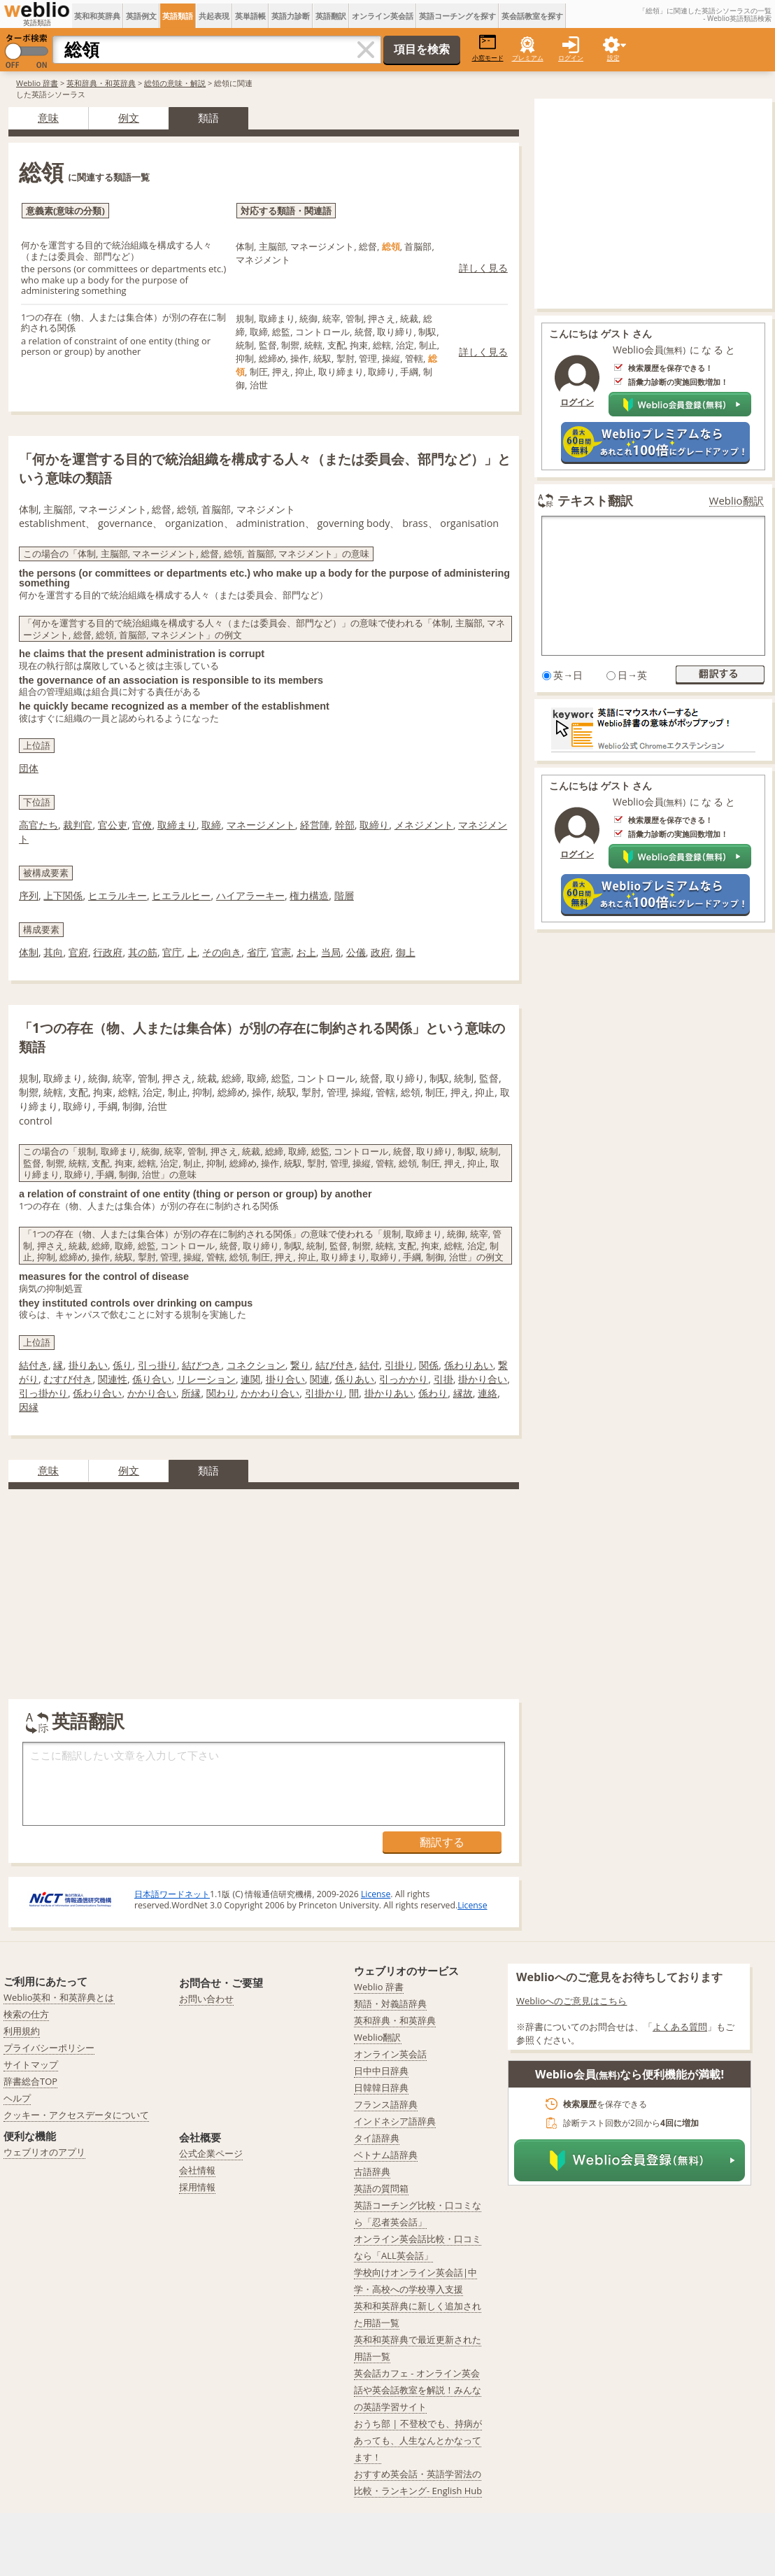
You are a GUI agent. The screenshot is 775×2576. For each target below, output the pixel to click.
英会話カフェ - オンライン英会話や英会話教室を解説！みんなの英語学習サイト (417, 2390)
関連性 (112, 1379)
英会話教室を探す (532, 15)
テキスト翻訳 (595, 500)
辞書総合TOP (30, 2081)
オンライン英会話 (382, 15)
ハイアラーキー (250, 895)
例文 (128, 118)
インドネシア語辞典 (395, 2121)
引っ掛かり (43, 1393)
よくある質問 (680, 2026)
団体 (28, 768)
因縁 (28, 1407)
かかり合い (151, 1393)
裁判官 (77, 824)
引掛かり (324, 1393)
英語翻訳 (330, 15)
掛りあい (88, 1365)
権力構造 (309, 895)
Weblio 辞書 (37, 83)
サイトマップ (30, 2064)
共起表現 (214, 15)
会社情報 (197, 2170)
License (375, 1894)
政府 (380, 952)
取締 (211, 824)
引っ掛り (157, 1365)
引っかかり (403, 1379)
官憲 (281, 952)
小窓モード (488, 48)
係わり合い (97, 1393)
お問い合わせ (206, 1998)
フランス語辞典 (386, 2104)
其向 (53, 952)
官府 (78, 952)
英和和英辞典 (97, 15)
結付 (369, 1365)
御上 (405, 952)
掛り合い (285, 1379)
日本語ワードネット (172, 1894)
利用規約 (21, 2031)
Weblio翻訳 (736, 501)
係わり (433, 1393)
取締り (374, 824)
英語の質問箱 (381, 2188)
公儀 (356, 952)
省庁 (256, 952)
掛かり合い (482, 1379)
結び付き (335, 1365)
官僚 (142, 824)
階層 (344, 895)
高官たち (38, 824)
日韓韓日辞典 (381, 2087)
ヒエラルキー (117, 895)
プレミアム (527, 57)
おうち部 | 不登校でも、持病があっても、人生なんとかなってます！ (418, 2440)
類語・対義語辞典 (390, 2003)
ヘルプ (17, 2098)
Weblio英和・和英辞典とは (59, 1997)
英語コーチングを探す (457, 15)
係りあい (354, 1379)
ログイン (570, 57)
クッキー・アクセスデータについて (76, 2115)
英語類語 (177, 15)
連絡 (487, 1393)
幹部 (345, 824)
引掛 (443, 1379)
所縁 (191, 1393)
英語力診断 (290, 15)
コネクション (256, 1365)
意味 (48, 118)
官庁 (172, 952)
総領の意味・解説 (175, 83)
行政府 (107, 952)
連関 (250, 1379)
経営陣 (314, 824)
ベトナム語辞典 (386, 2154)
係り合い (151, 1379)
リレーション (206, 1379)
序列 (28, 895)
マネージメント (261, 824)
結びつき (201, 1365)
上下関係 (63, 895)
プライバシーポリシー (48, 2047)
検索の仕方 (26, 2014)
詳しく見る (483, 267)
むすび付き (67, 1379)
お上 (306, 952)
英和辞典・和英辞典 (101, 83)
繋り (300, 1365)
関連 (319, 1379)
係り (122, 1365)
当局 (331, 952)
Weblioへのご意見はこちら (571, 2000)
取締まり (177, 824)
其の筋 (142, 952)
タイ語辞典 (376, 2138)
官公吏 (112, 824)
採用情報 (197, 2187)
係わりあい (468, 1365)
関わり (221, 1393)
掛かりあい (388, 1393)
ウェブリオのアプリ (44, 2152)
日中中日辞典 (381, 2070)
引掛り (399, 1365)
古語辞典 (372, 2171)
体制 (28, 952)
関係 (429, 1365)
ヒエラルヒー (181, 895)
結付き (33, 1365)
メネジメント (423, 824)
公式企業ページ (211, 2153)
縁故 (463, 1393)
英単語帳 (250, 15)
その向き (221, 952)
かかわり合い (270, 1393)
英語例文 (141, 15)
